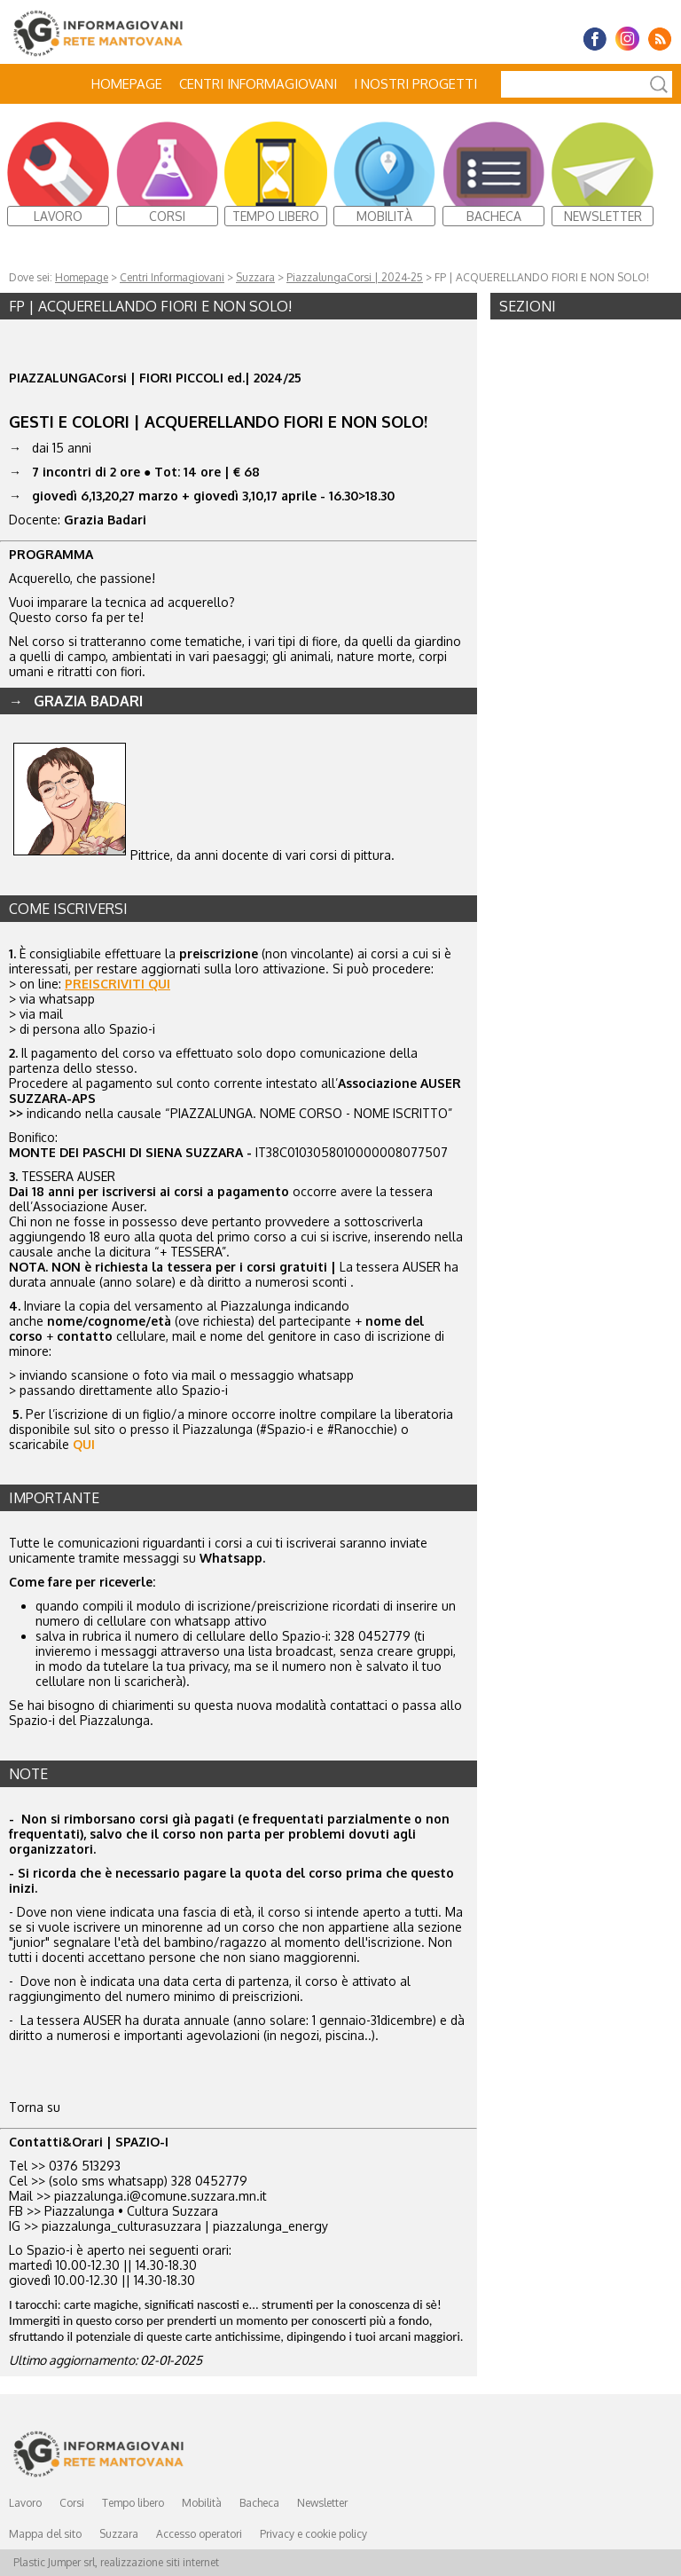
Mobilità (202, 2502)
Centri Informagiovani (258, 83)
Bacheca (259, 2502)
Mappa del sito (45, 2534)
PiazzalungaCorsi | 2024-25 (354, 277)
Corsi (71, 2502)
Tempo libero (133, 2502)
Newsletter (322, 2502)
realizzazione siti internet (159, 2562)
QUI (84, 1444)
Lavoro (25, 2502)
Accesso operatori (199, 2534)
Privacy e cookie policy (313, 2534)
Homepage (126, 83)
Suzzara (255, 277)
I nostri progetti (415, 83)
